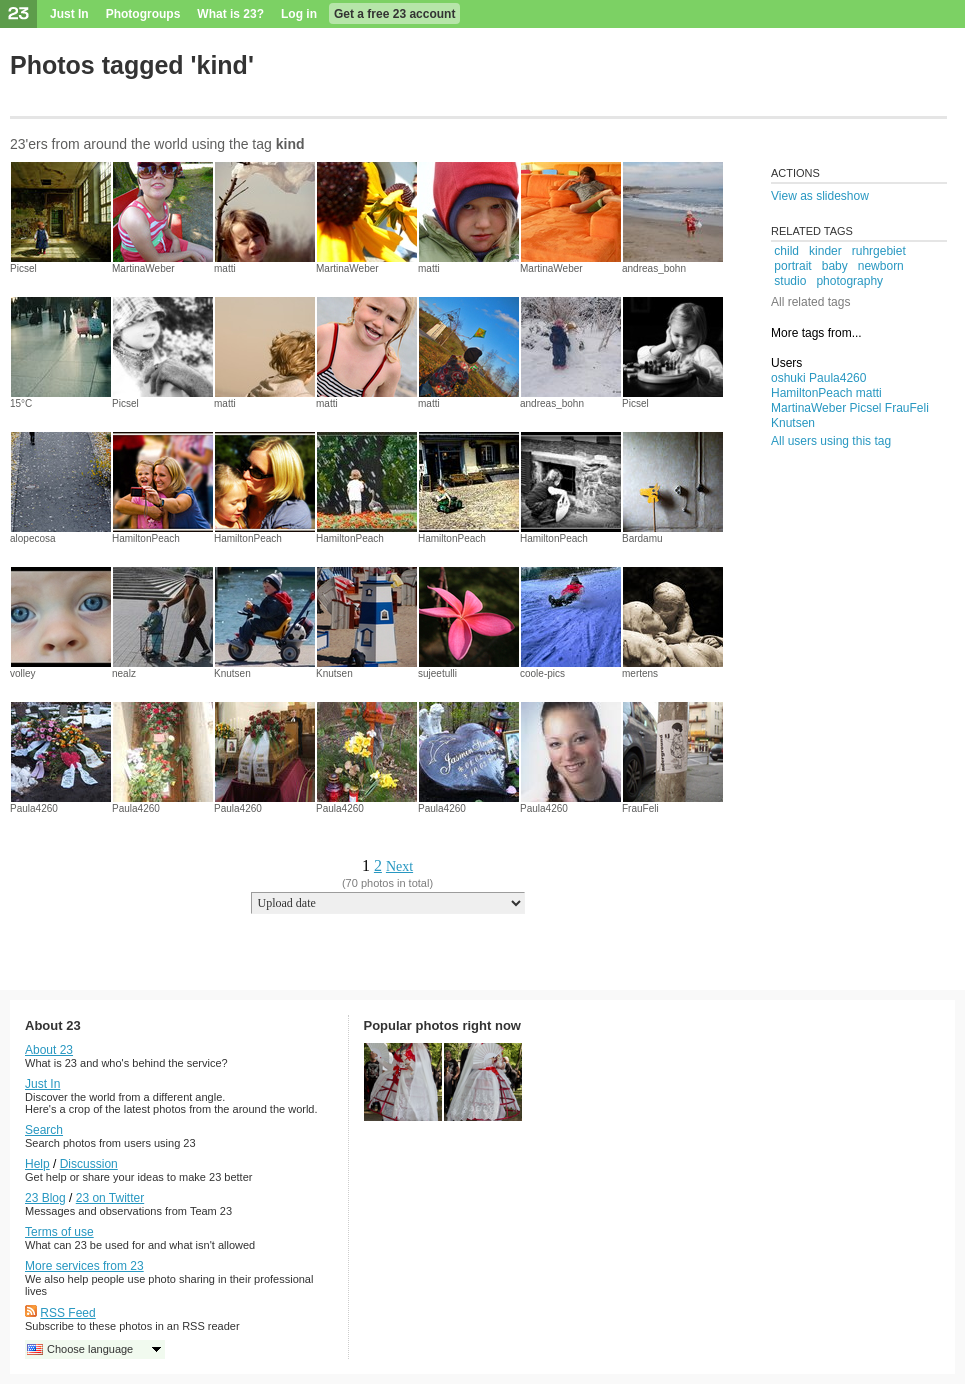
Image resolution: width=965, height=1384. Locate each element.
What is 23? (230, 14)
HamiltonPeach (146, 538)
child (786, 251)
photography (849, 281)
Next (399, 866)
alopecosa (33, 538)
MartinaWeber (143, 268)
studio (790, 281)
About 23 (49, 1050)
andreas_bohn (654, 268)
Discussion (89, 1164)
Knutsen (232, 673)
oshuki (788, 378)
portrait (792, 266)
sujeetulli (437, 673)
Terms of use (59, 1232)
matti (225, 268)
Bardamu (642, 538)
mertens (640, 673)
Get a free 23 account (394, 14)
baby (835, 266)
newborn (881, 266)
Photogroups (143, 14)
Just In (69, 14)
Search (44, 1130)
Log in (299, 14)
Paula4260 (34, 808)
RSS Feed (67, 1313)
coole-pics (542, 673)
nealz (124, 673)
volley (23, 673)
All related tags (810, 302)
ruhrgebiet (879, 251)
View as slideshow (820, 196)
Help (37, 1164)
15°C (21, 403)
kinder (825, 251)
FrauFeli (640, 808)
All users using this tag (831, 441)
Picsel (23, 268)
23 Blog (45, 1198)
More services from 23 (84, 1266)
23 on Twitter (110, 1198)
